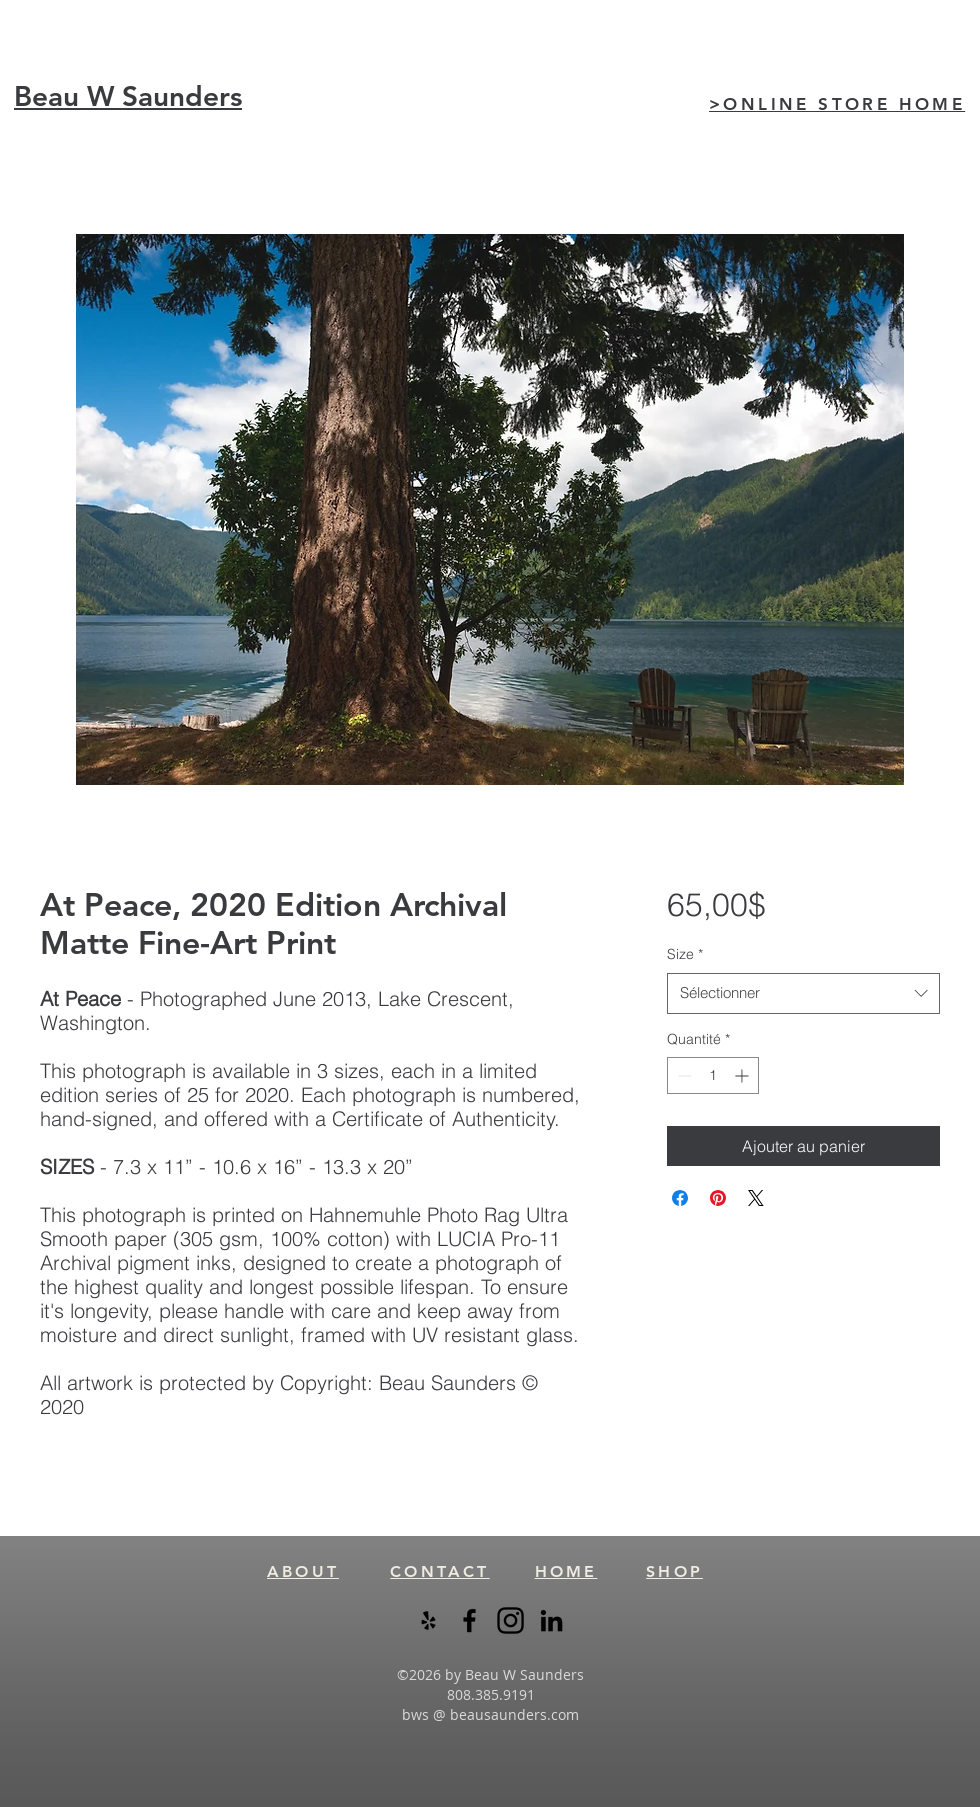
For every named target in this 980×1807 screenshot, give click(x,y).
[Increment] (743, 1075)
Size (685, 954)
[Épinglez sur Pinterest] (718, 1198)
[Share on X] (756, 1198)
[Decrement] (682, 1075)
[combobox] (803, 993)
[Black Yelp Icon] (428, 1620)
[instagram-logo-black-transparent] (510, 1620)
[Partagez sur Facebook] (680, 1198)
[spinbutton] (713, 1075)
